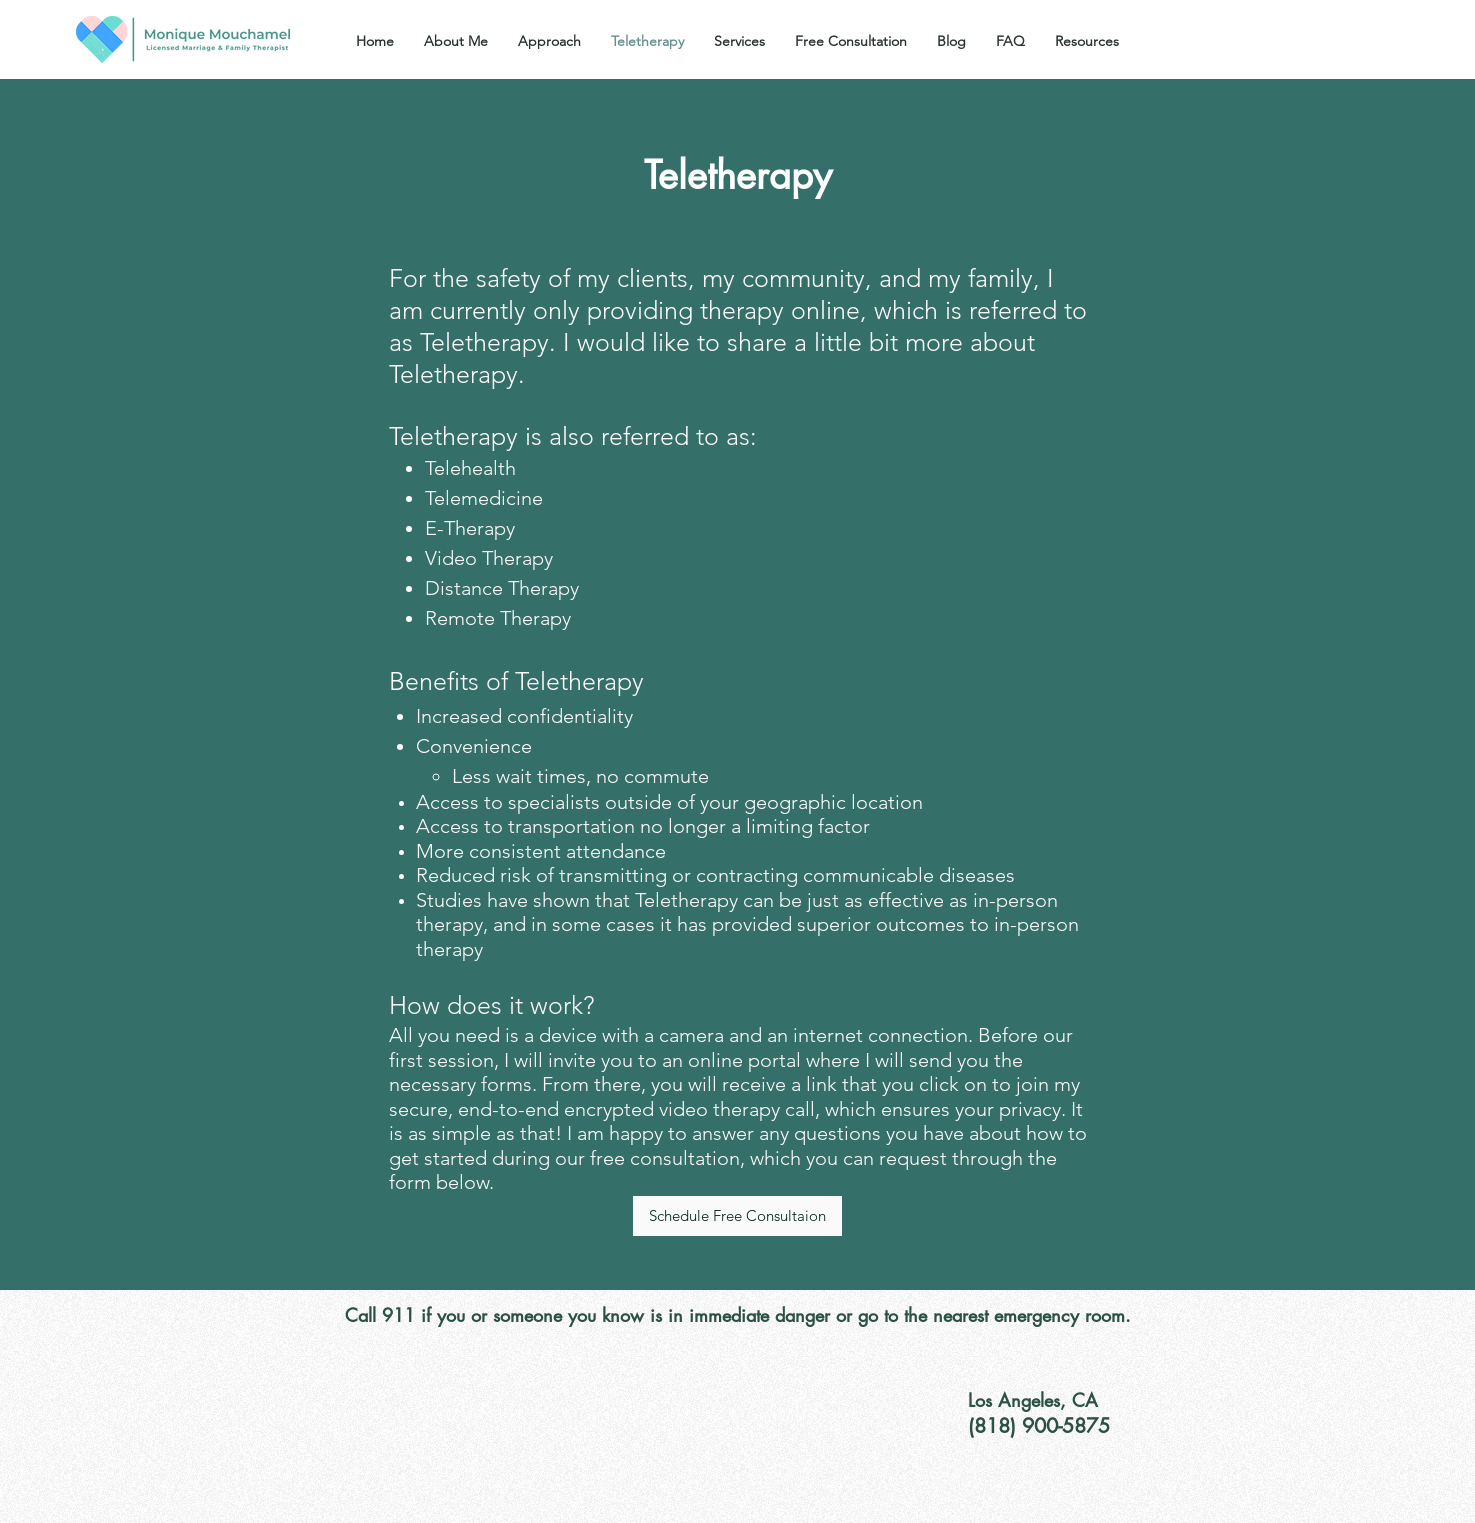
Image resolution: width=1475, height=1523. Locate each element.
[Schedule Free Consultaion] (737, 1216)
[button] (739, 41)
